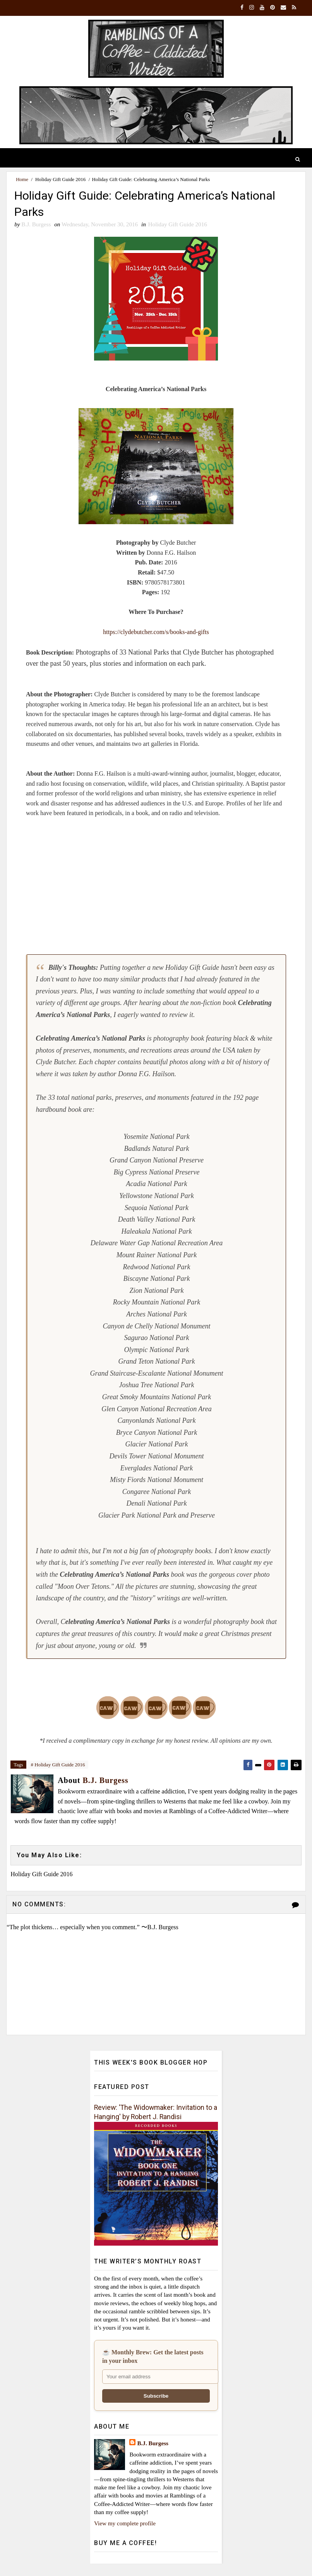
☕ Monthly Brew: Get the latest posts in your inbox (152, 2357)
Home (22, 179)
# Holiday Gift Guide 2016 (58, 1766)
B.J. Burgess (152, 2444)
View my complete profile (125, 2524)
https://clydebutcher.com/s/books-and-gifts (156, 633)
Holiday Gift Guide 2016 (60, 179)
